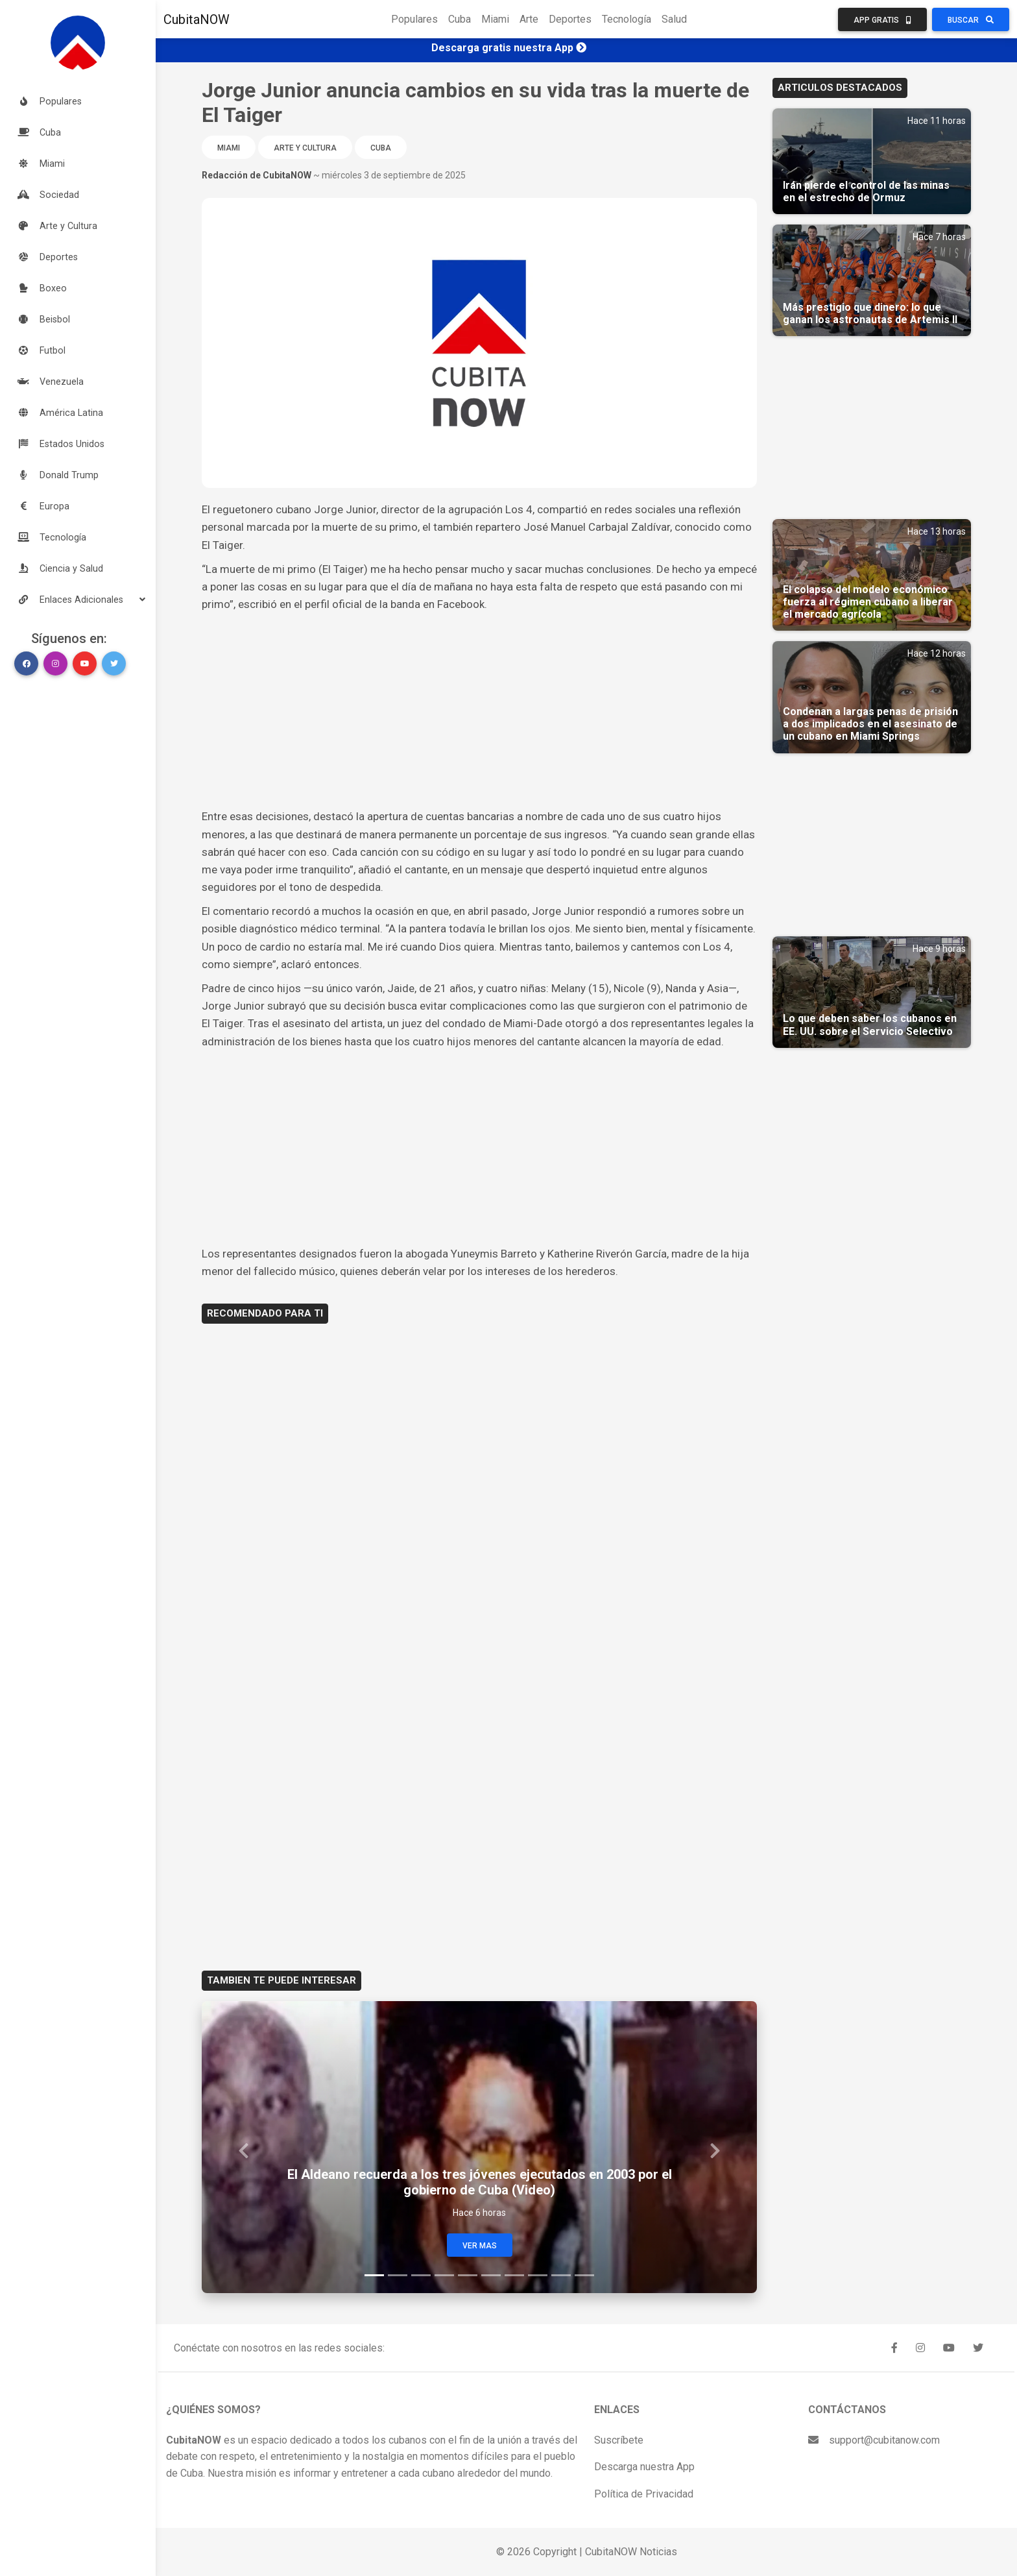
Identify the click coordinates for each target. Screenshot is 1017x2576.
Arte (529, 19)
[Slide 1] (374, 2275)
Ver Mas (479, 2245)
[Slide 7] (514, 2275)
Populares (414, 19)
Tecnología (626, 19)
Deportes (570, 19)
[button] (78, 599)
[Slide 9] (561, 2275)
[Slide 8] (537, 2275)
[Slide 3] (421, 2275)
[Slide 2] (397, 2275)
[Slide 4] (444, 2275)
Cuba (459, 19)
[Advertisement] (479, 710)
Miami (495, 19)
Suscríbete (618, 2440)
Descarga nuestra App (644, 2467)
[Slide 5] (467, 2275)
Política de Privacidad (643, 2494)
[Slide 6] (491, 2275)
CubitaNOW (196, 19)
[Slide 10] (584, 2275)
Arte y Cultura (305, 147)
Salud (674, 19)
